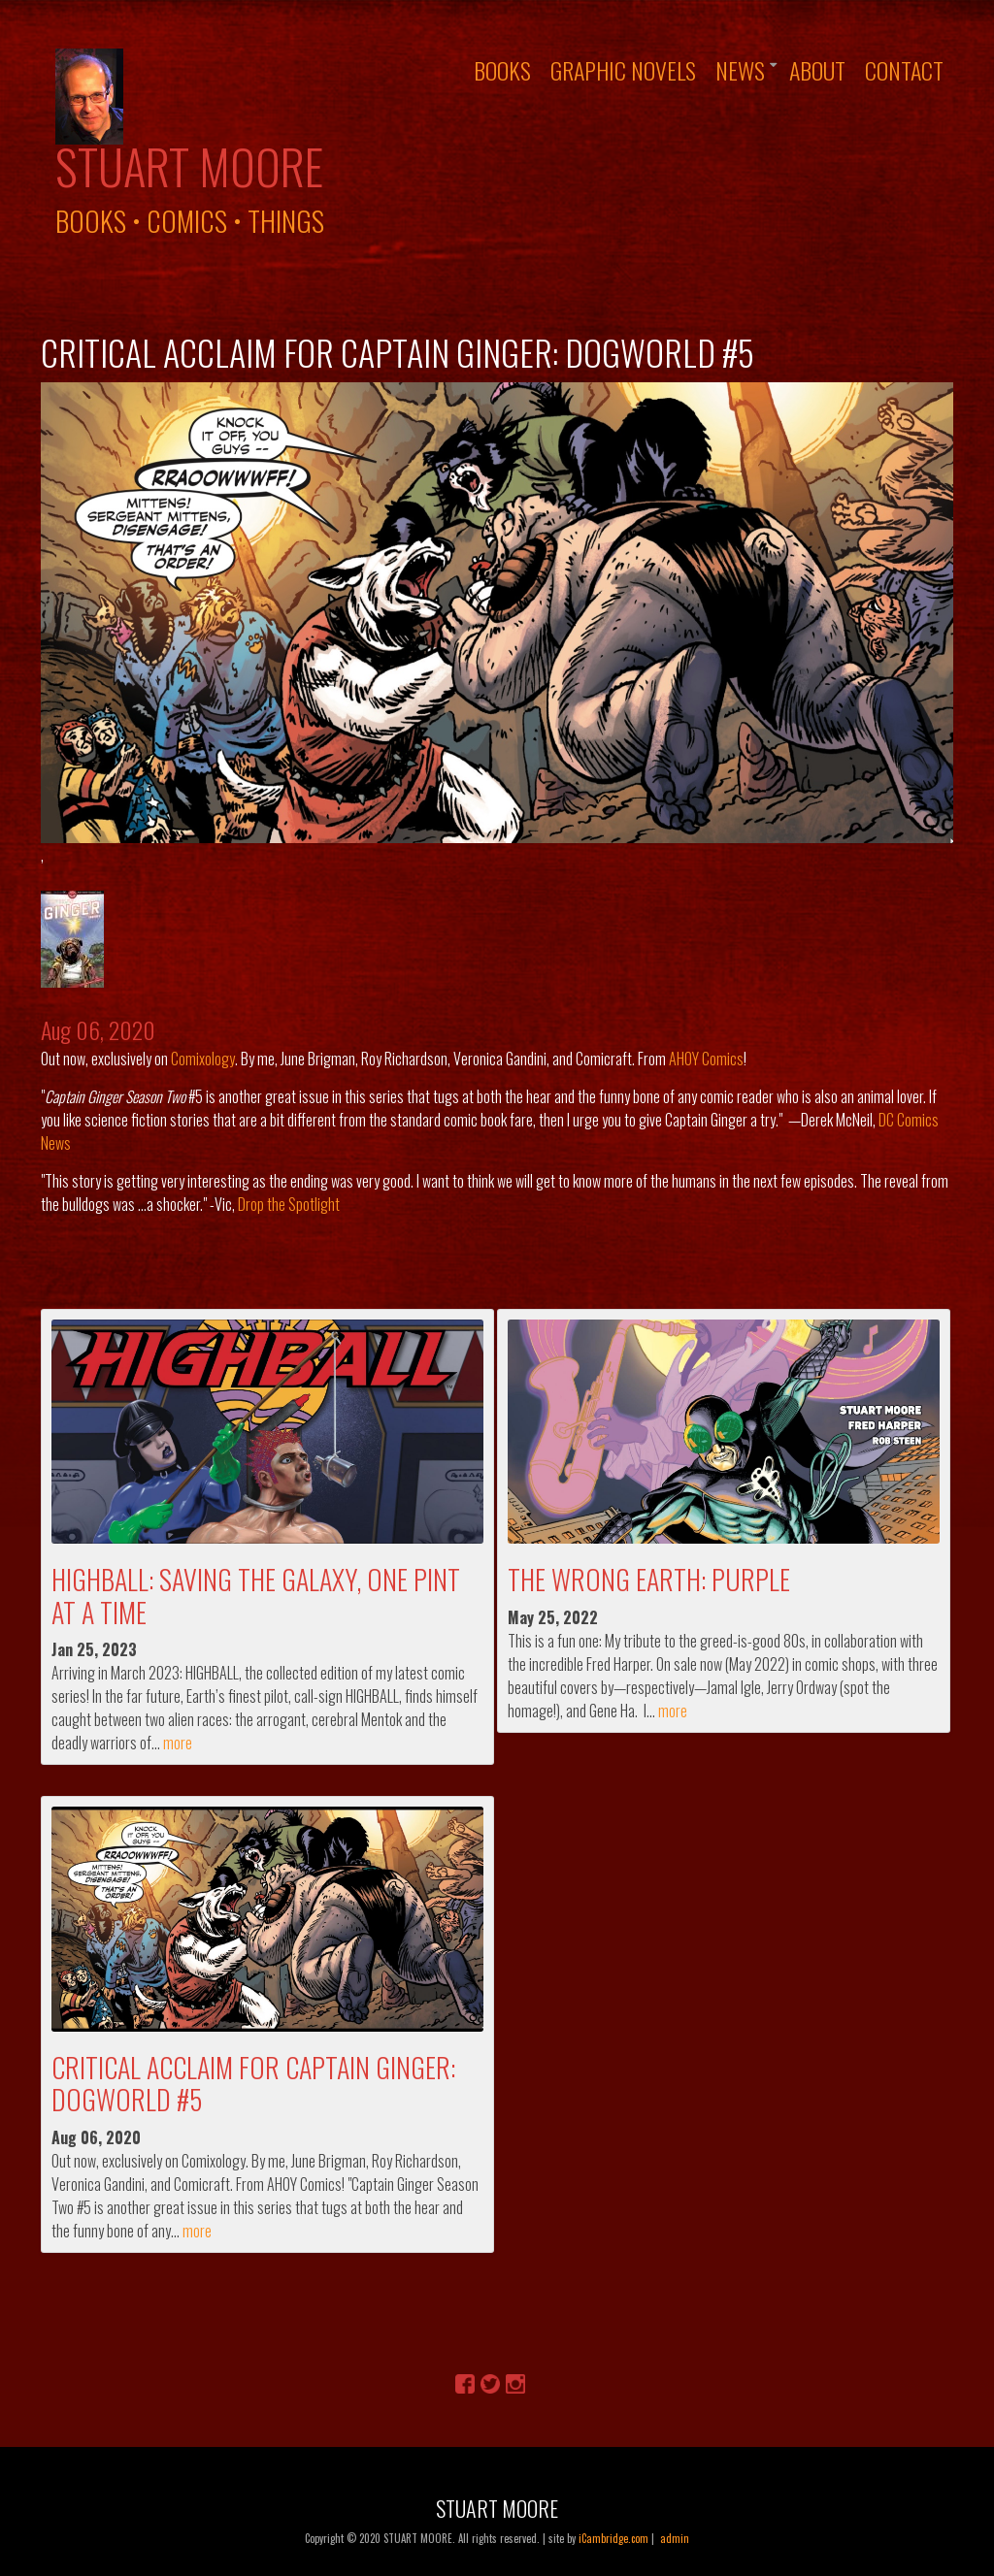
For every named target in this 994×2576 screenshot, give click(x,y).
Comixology (203, 1058)
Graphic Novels (623, 69)
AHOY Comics (706, 1058)
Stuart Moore (189, 166)
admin (674, 2538)
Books (502, 69)
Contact (904, 69)
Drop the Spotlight (289, 1204)
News (740, 69)
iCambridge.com (613, 2538)
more (177, 1742)
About (817, 69)
